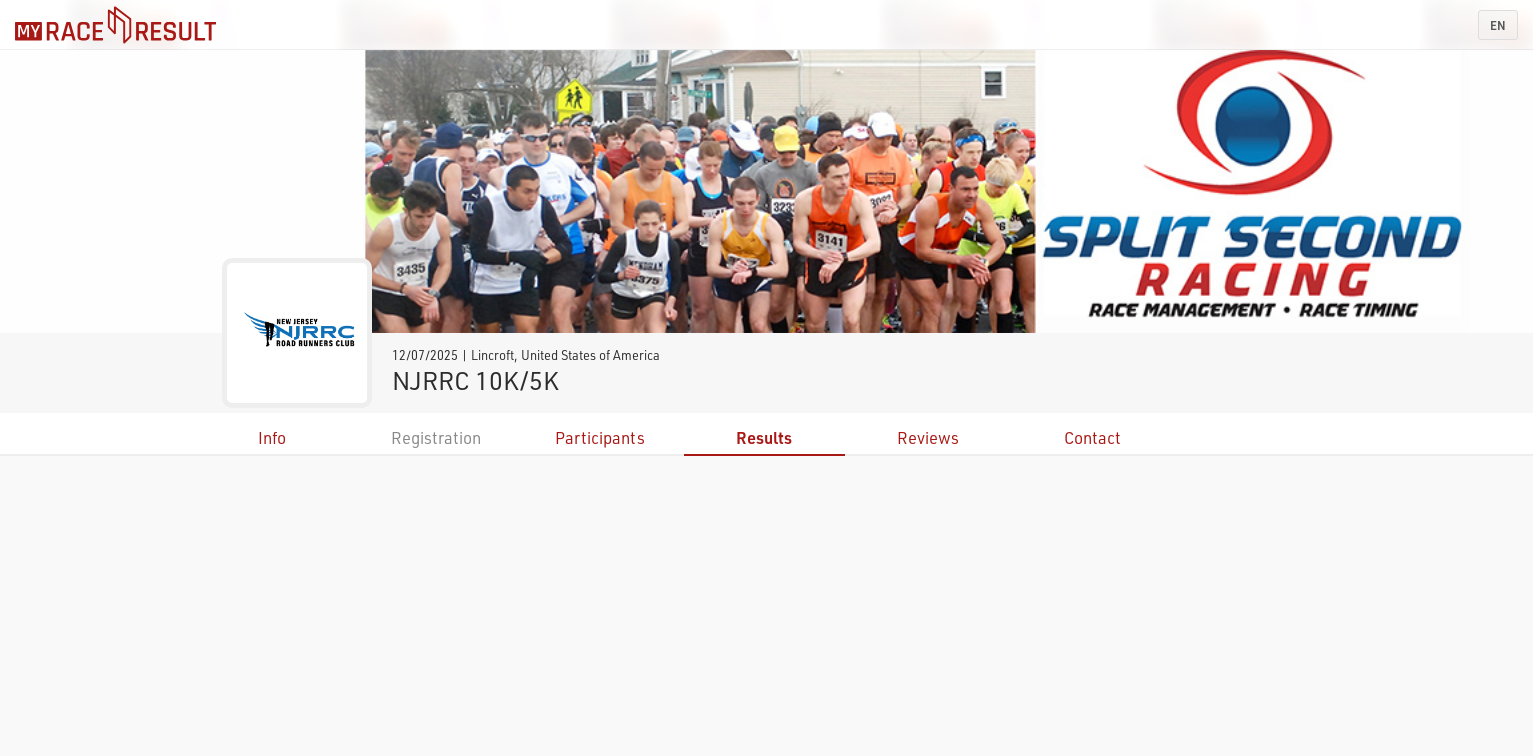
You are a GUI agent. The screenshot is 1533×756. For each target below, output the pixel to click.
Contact (1092, 437)
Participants (600, 437)
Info (272, 437)
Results (764, 437)
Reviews (928, 437)
